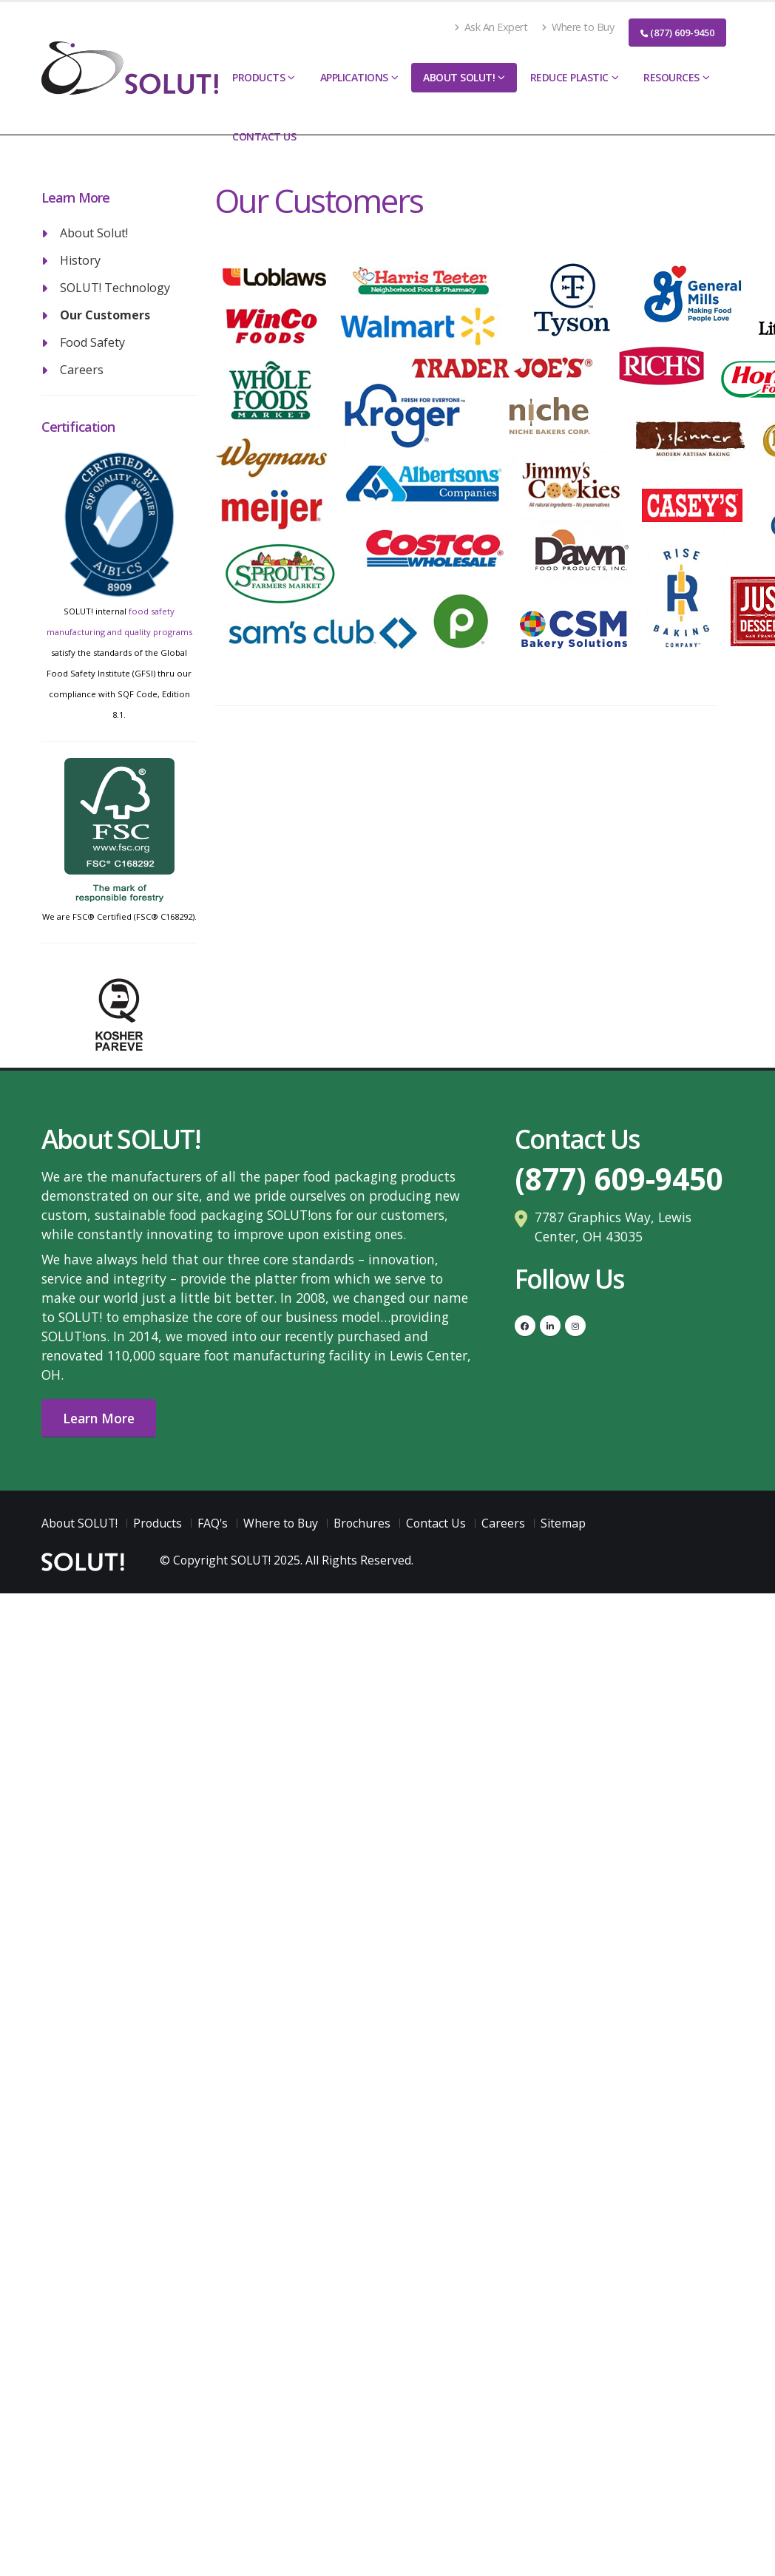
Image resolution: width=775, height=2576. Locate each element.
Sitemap (563, 1523)
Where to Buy (577, 27)
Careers (82, 370)
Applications (354, 77)
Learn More (99, 1418)
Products (258, 77)
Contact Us (264, 136)
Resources (671, 77)
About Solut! (94, 233)
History (80, 260)
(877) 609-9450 (677, 32)
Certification (78, 426)
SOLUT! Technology (115, 287)
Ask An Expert (491, 27)
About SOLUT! (459, 77)
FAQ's (212, 1523)
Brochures (362, 1523)
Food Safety (92, 342)
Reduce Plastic (569, 77)
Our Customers (105, 315)
